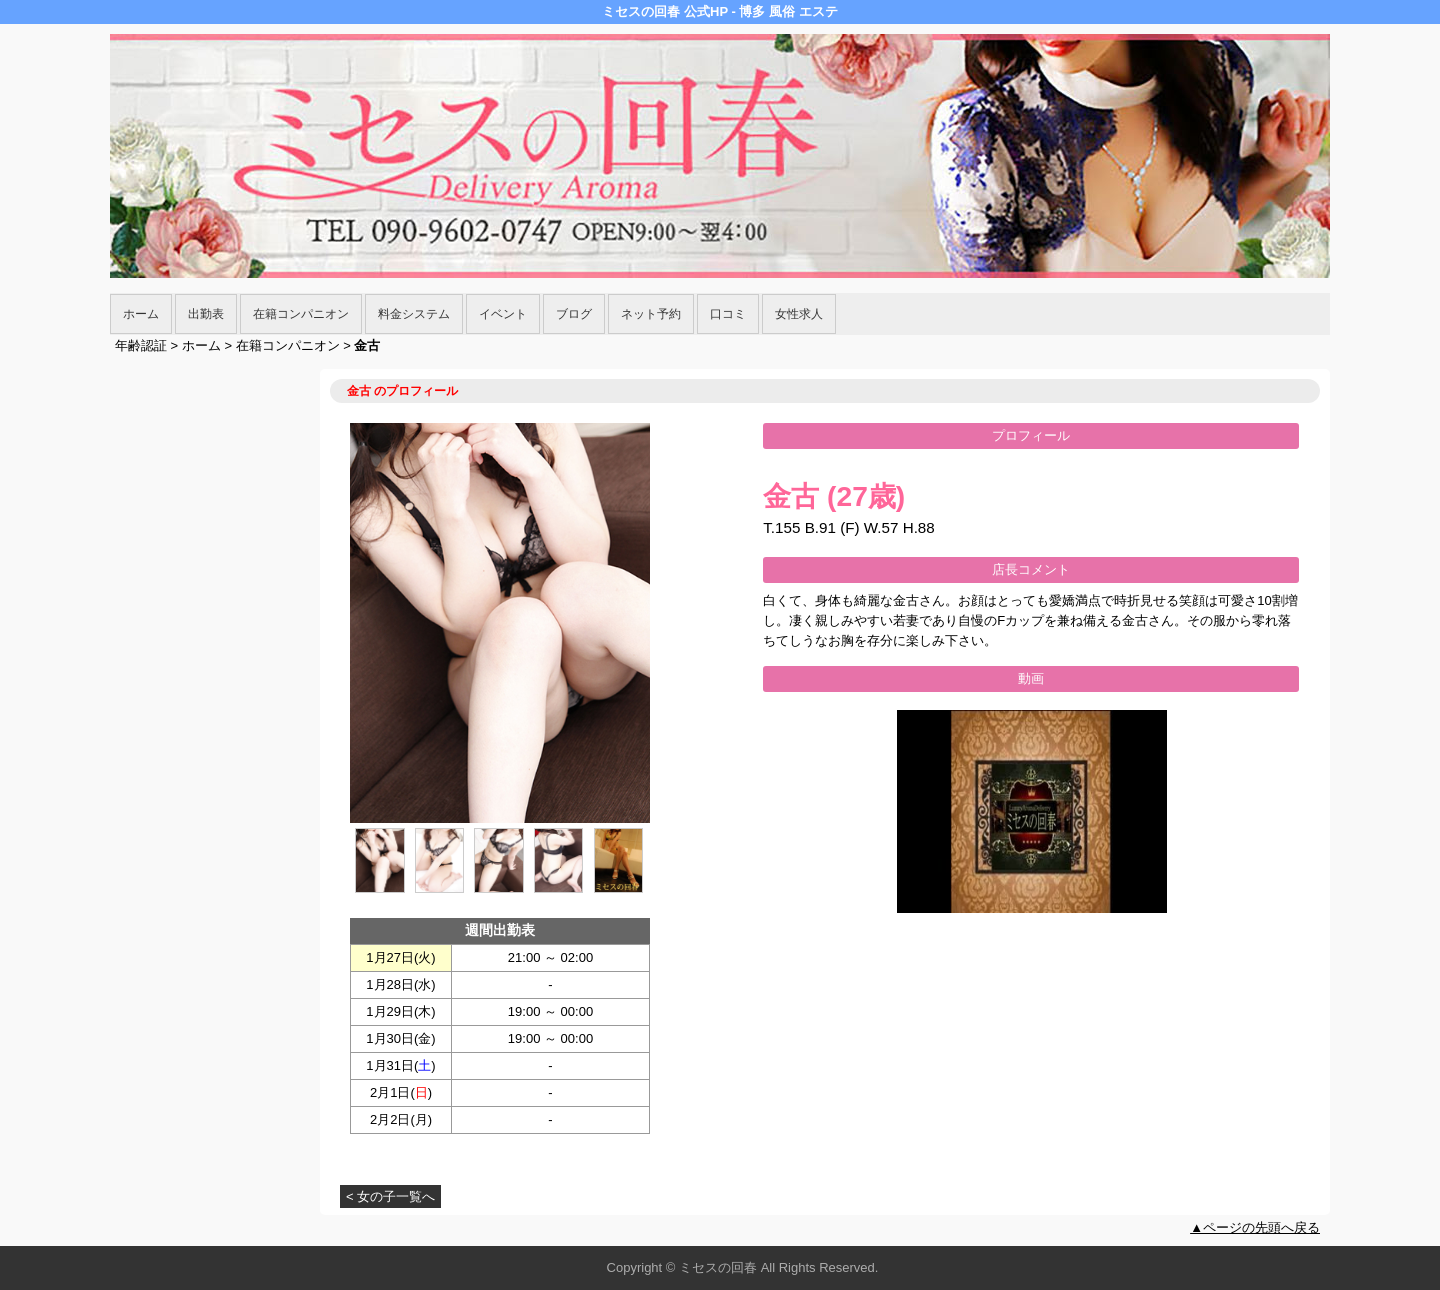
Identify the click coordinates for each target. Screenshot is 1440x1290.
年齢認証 (141, 345)
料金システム (414, 314)
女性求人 (799, 314)
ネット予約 (651, 314)
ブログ (574, 314)
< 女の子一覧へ (390, 1196)
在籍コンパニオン (301, 314)
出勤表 (206, 314)
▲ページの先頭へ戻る (1255, 1227)
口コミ (728, 314)
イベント (503, 314)
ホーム (141, 314)
